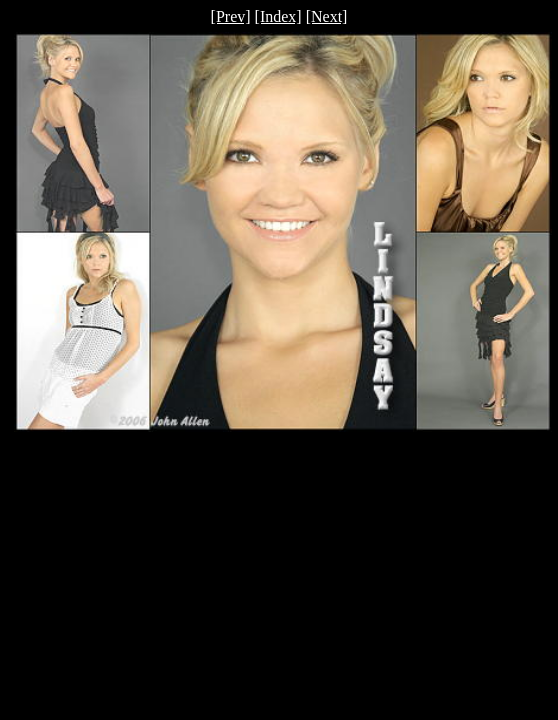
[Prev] (231, 16)
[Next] (327, 16)
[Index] (278, 16)
